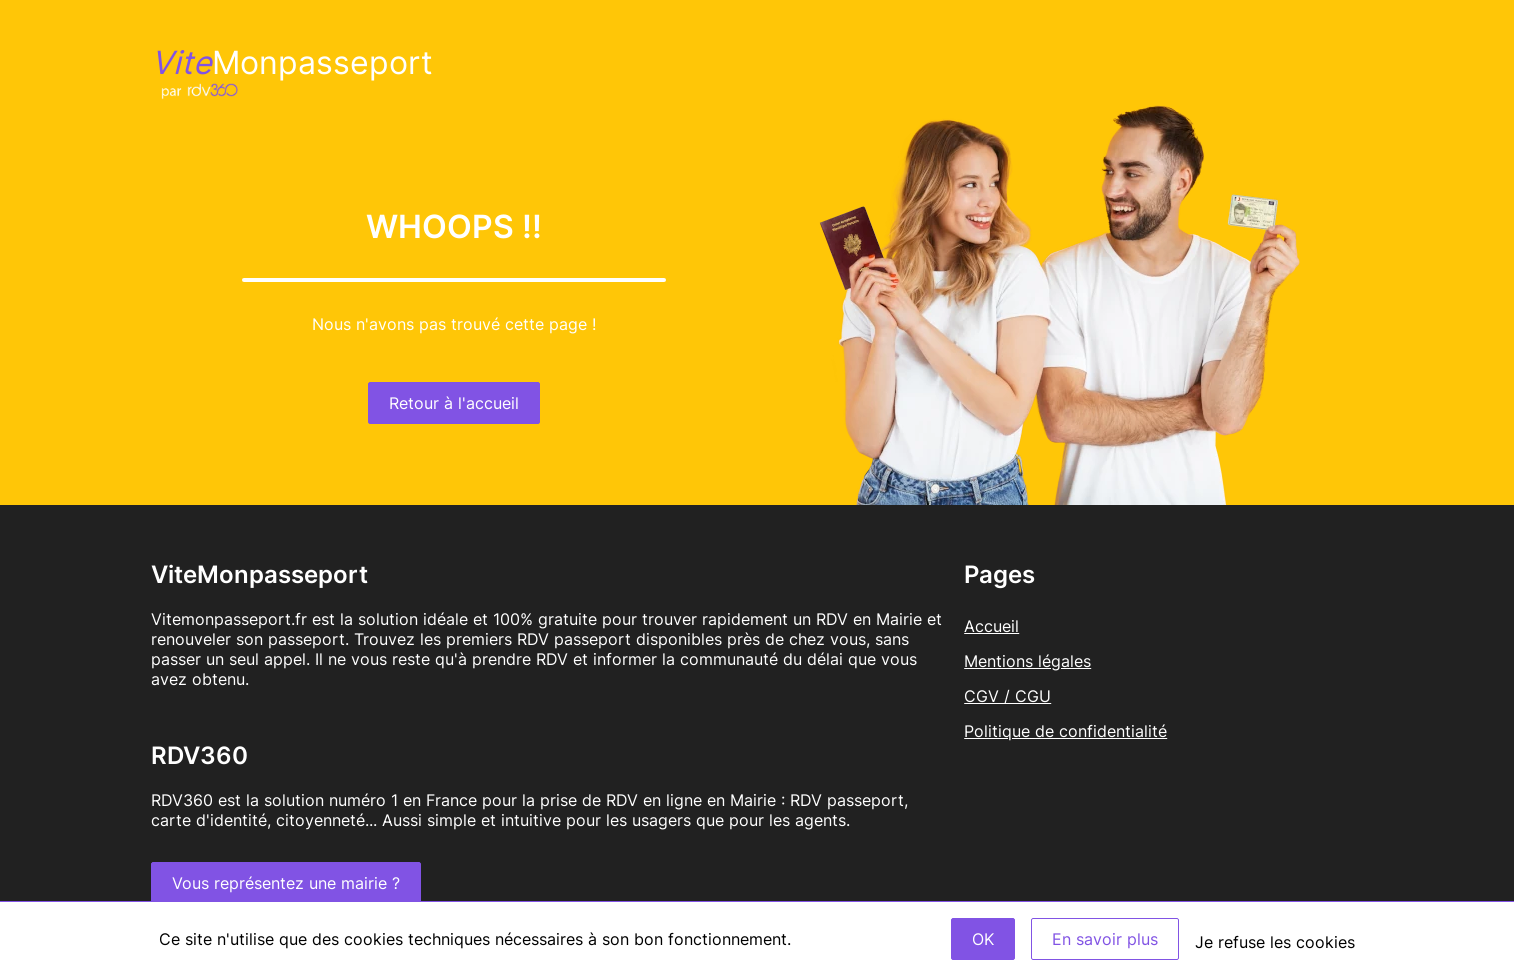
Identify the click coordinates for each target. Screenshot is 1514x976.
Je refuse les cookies (1275, 942)
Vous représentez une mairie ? (286, 883)
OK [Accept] (983, 939)
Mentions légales (1027, 661)
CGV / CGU (1007, 696)
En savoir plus (1105, 939)
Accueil (991, 626)
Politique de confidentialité (1065, 731)
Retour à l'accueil (454, 403)
